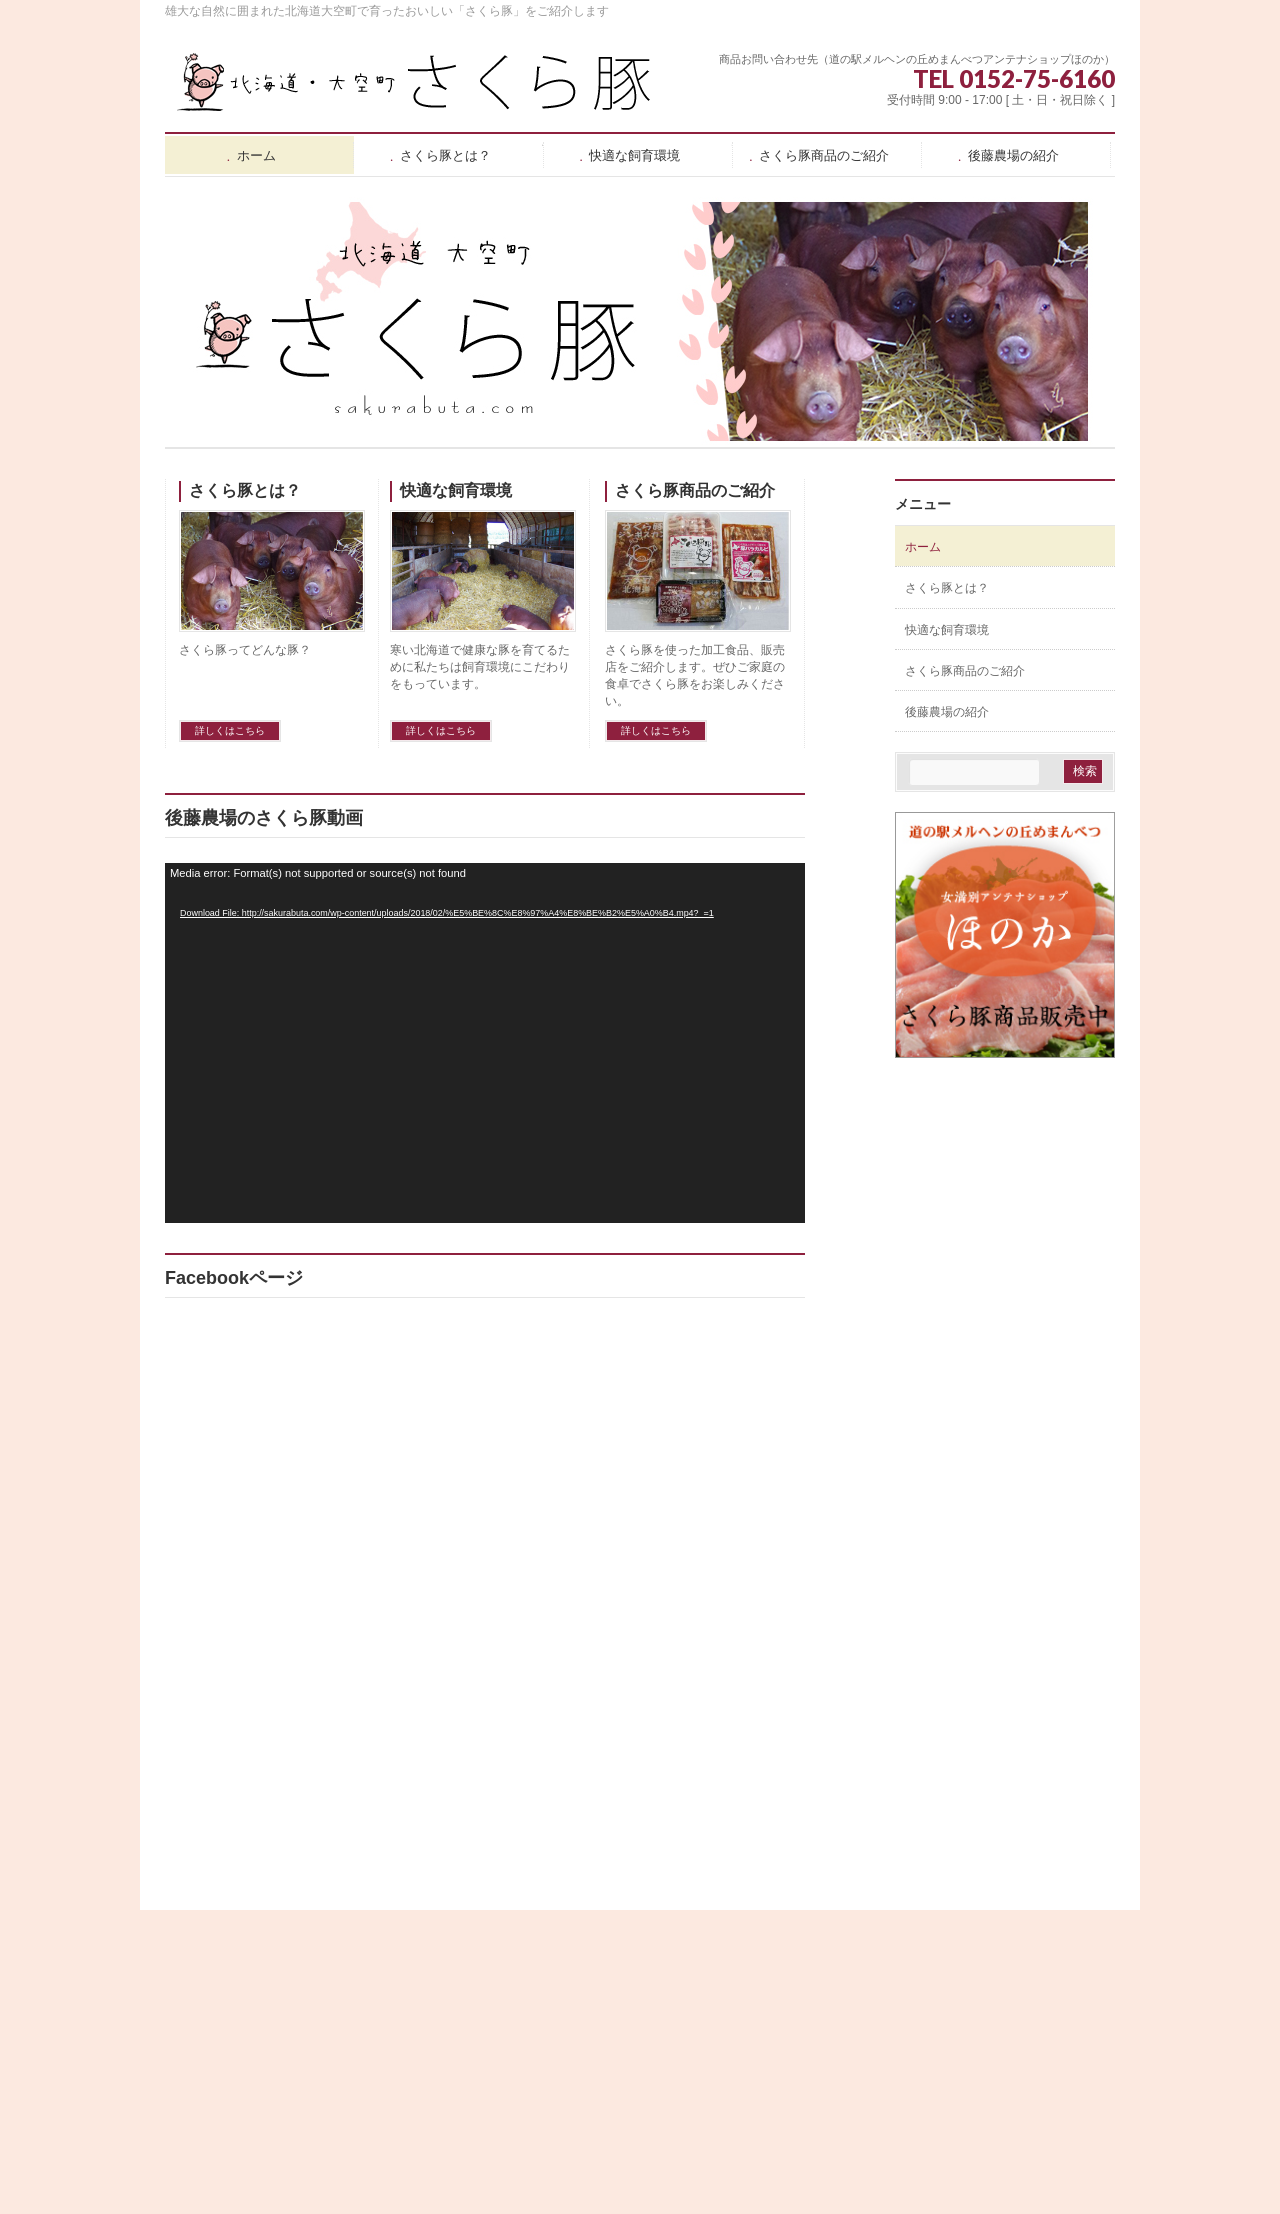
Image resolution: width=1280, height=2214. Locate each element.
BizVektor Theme (641, 2173)
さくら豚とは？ (245, 490)
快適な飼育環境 (456, 490)
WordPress (548, 2173)
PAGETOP (1067, 1926)
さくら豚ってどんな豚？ (245, 650)
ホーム (923, 547)
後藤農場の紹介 (947, 712)
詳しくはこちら (230, 730)
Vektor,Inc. (736, 2173)
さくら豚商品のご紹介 (695, 490)
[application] (485, 1043)
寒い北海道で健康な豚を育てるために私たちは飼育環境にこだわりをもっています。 (480, 667)
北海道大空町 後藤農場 (617, 2152)
